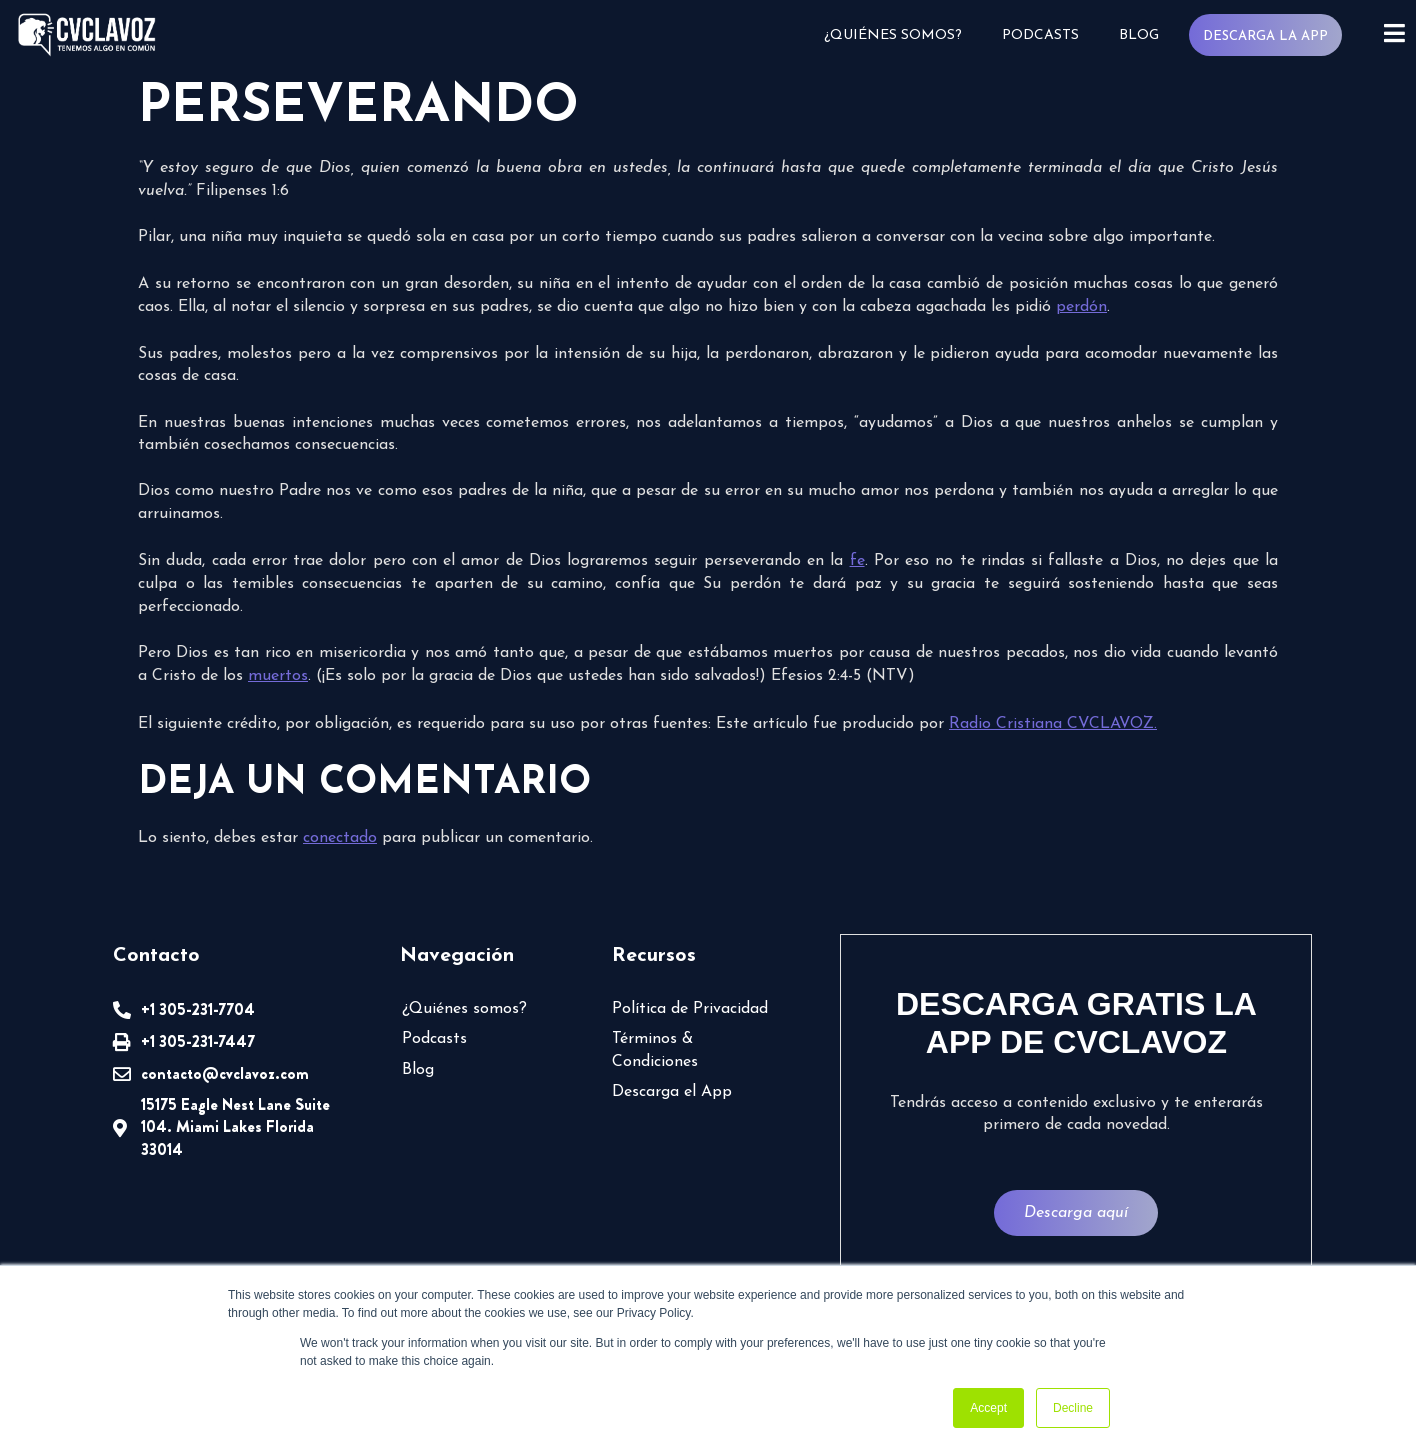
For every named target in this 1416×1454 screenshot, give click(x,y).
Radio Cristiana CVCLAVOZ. (1053, 724)
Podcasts (1039, 35)
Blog (1138, 35)
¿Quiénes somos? (892, 35)
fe (857, 561)
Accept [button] (988, 1408)
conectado (340, 838)
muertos (278, 676)
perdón (1081, 307)
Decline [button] (1073, 1408)
